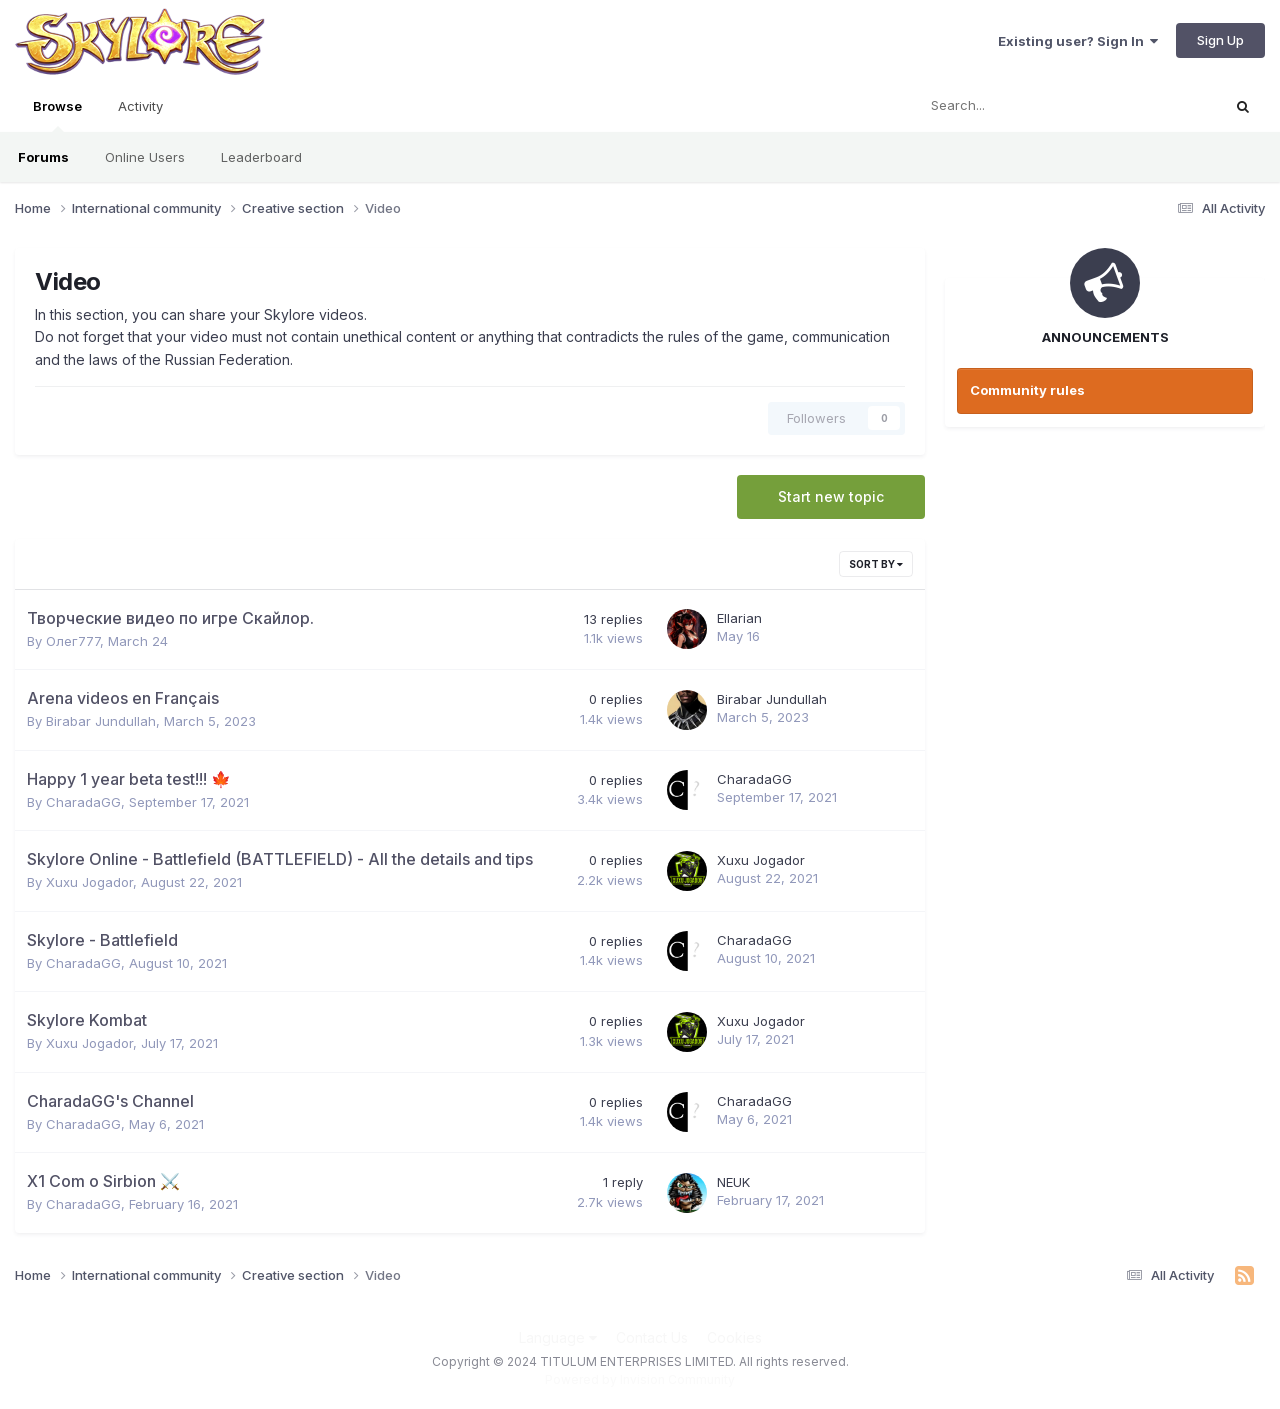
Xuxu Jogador (89, 882)
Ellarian (739, 618)
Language (558, 1337)
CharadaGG (83, 802)
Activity (140, 106)
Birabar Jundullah (101, 721)
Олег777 (73, 641)
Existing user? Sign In (1078, 41)
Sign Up (1220, 40)
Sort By (876, 564)
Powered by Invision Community (640, 1379)
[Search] (1015, 106)
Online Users (145, 157)
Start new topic (831, 496)
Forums (43, 157)
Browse (57, 115)
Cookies (734, 1337)
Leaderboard (261, 157)
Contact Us (652, 1337)
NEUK (733, 1182)
